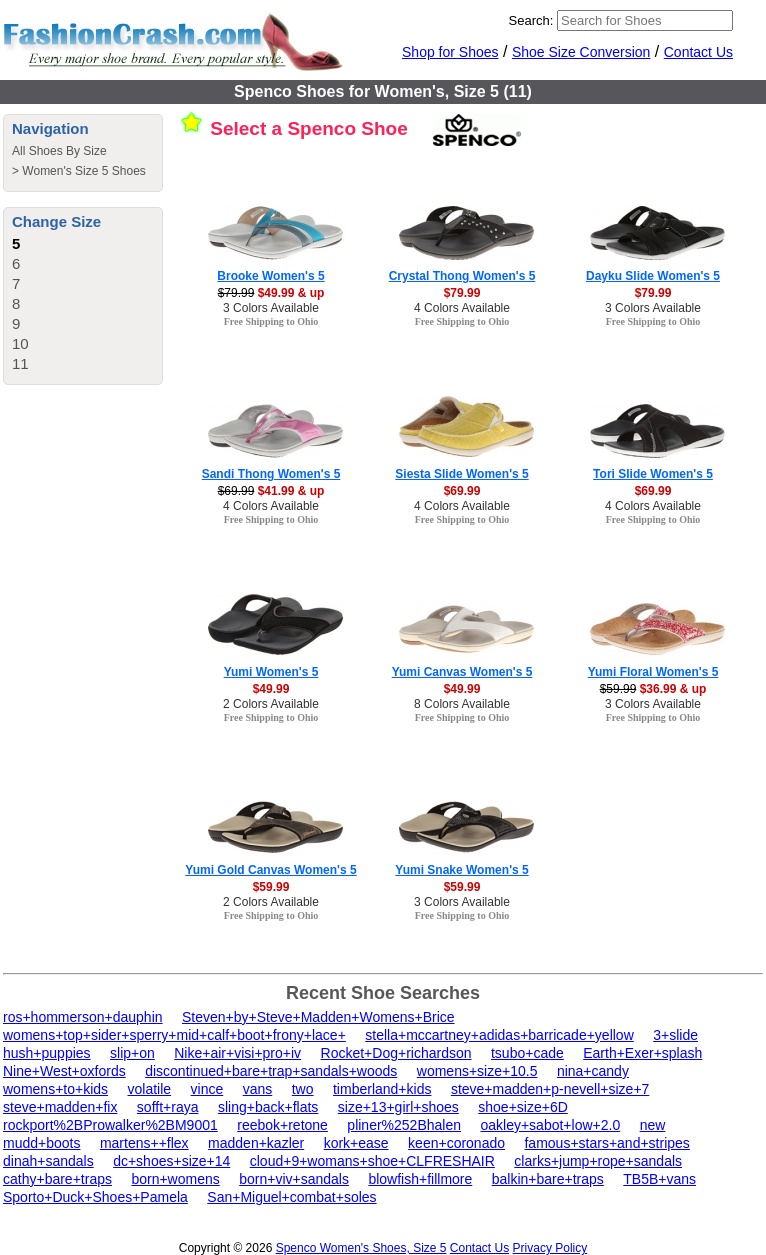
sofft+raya (168, 1107)
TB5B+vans (659, 1179)
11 (20, 363)
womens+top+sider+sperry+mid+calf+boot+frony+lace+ (174, 1035)
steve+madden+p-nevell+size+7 (550, 1089)
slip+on (132, 1053)
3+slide (675, 1035)
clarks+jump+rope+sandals (598, 1161)
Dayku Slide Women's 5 (653, 276)
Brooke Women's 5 (270, 276)
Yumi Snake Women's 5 (461, 870)
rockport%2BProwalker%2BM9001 (110, 1125)
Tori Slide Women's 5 (653, 474)
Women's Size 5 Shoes (83, 171)
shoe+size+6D (523, 1107)
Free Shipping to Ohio (271, 321)
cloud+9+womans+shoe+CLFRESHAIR (372, 1161)
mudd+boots (41, 1143)
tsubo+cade (527, 1053)
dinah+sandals (48, 1161)
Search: (531, 20)
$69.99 (462, 491)
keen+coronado (456, 1143)
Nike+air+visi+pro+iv (237, 1053)
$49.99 (271, 689)
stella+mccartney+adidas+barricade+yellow (499, 1035)
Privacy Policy (550, 1248)
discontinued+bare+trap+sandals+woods (271, 1071)
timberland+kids (382, 1089)
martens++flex (144, 1143)
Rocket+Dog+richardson (396, 1053)
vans (258, 1089)
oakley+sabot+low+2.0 (550, 1125)
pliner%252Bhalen (404, 1125)
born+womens (175, 1179)
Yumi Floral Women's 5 (653, 672)
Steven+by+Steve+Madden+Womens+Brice (318, 1017)
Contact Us (698, 52)
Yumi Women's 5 (271, 672)
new (653, 1125)
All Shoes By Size (59, 151)
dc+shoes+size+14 (171, 1161)
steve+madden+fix (60, 1107)
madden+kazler (256, 1143)
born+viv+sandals (294, 1179)
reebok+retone (282, 1125)
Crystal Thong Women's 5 (462, 276)
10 (20, 343)
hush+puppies (47, 1053)
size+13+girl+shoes (398, 1107)
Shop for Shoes (450, 52)
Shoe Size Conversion (581, 52)
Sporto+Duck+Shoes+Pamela (95, 1197)
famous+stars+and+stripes (606, 1143)
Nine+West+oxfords (64, 1071)
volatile (150, 1089)
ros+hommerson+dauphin (83, 1017)
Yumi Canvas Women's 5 (462, 672)
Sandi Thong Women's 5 (271, 474)
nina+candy (593, 1071)
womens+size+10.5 (477, 1071)
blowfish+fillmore (420, 1179)
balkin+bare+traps (548, 1179)
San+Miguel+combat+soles (291, 1197)
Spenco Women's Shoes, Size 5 (361, 1248)
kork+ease (356, 1143)
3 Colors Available (271, 308)
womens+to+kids (55, 1089)
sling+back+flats (268, 1107)
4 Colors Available (462, 308)
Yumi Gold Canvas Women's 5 (270, 870)
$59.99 (271, 887)
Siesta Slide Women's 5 (461, 474)
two (303, 1089)
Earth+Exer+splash (642, 1053)
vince (207, 1089)
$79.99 (462, 293)
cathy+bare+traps (57, 1179)
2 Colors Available (271, 704)
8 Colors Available (462, 704)
